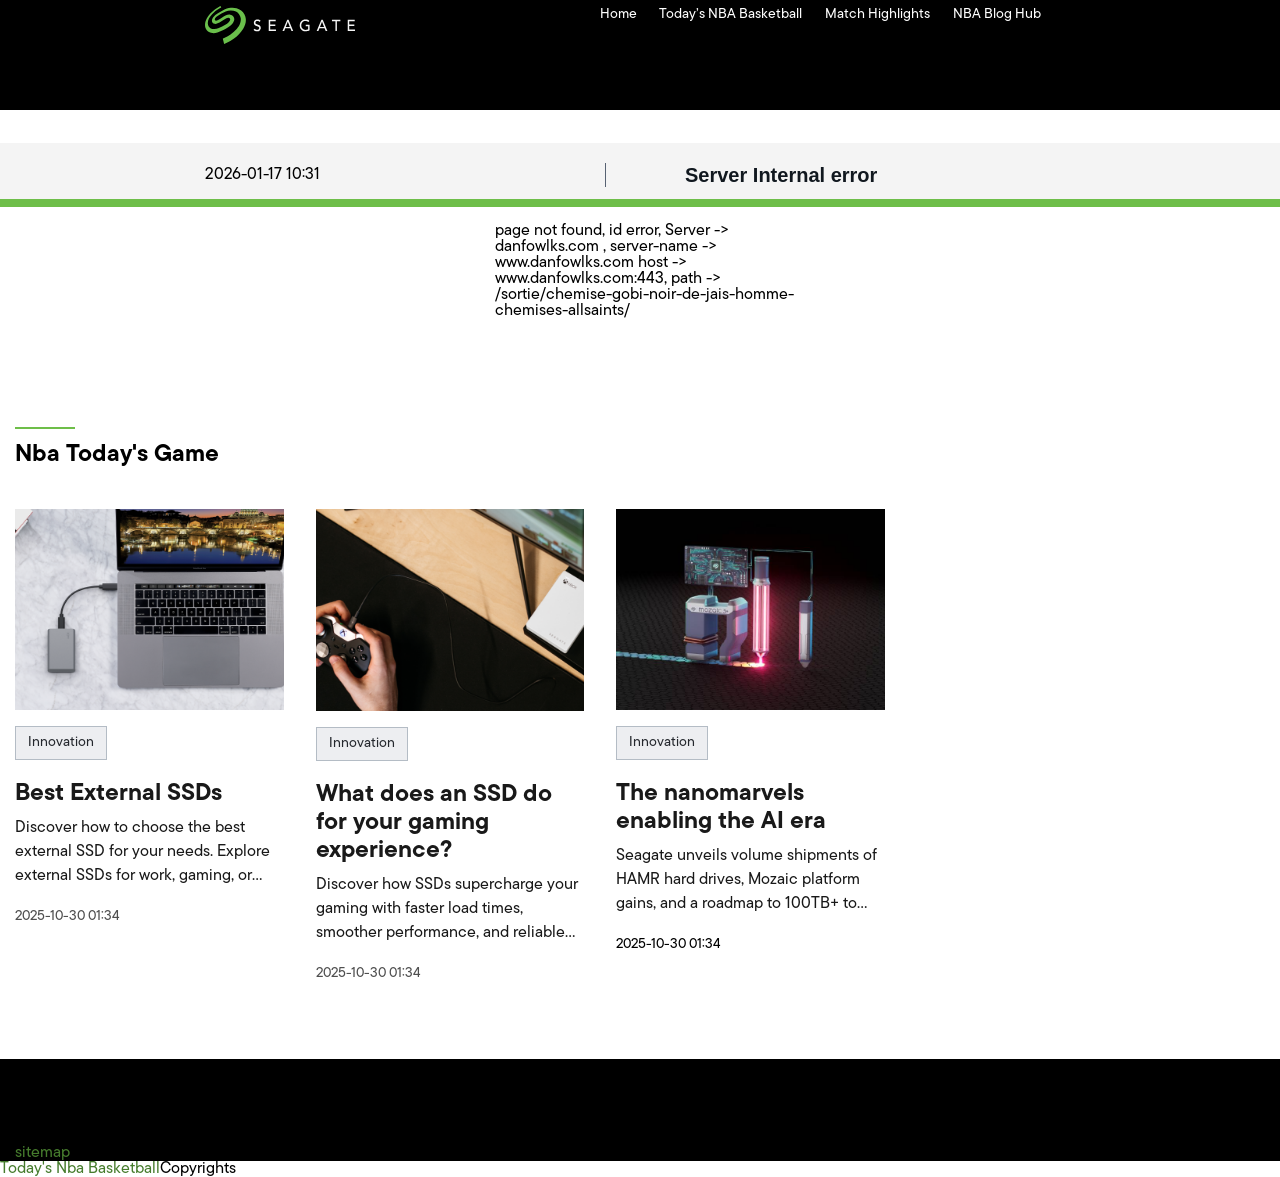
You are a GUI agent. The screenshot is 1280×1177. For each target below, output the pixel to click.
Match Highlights (877, 14)
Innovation (61, 742)
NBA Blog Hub (997, 14)
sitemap (42, 1153)
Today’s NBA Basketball (730, 14)
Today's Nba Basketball (80, 1169)
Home (618, 14)
